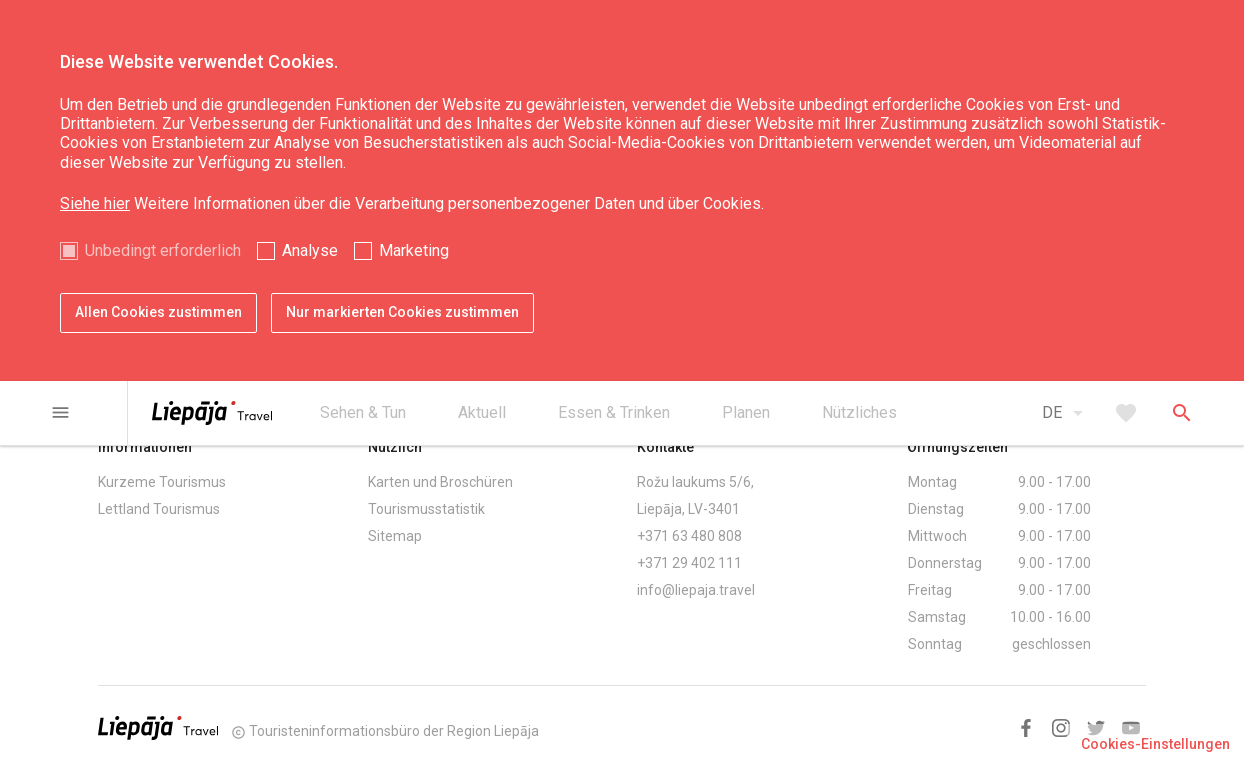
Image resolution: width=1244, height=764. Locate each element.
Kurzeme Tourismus (162, 482)
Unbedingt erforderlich (163, 250)
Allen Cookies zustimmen (158, 312)
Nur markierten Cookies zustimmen (402, 312)
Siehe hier (95, 203)
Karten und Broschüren (440, 482)
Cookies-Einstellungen (1155, 744)
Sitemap (395, 536)
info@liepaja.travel (696, 590)
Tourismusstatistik (426, 509)
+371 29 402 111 (689, 563)
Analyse (310, 250)
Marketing (414, 250)
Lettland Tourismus (159, 509)
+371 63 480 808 (689, 536)
